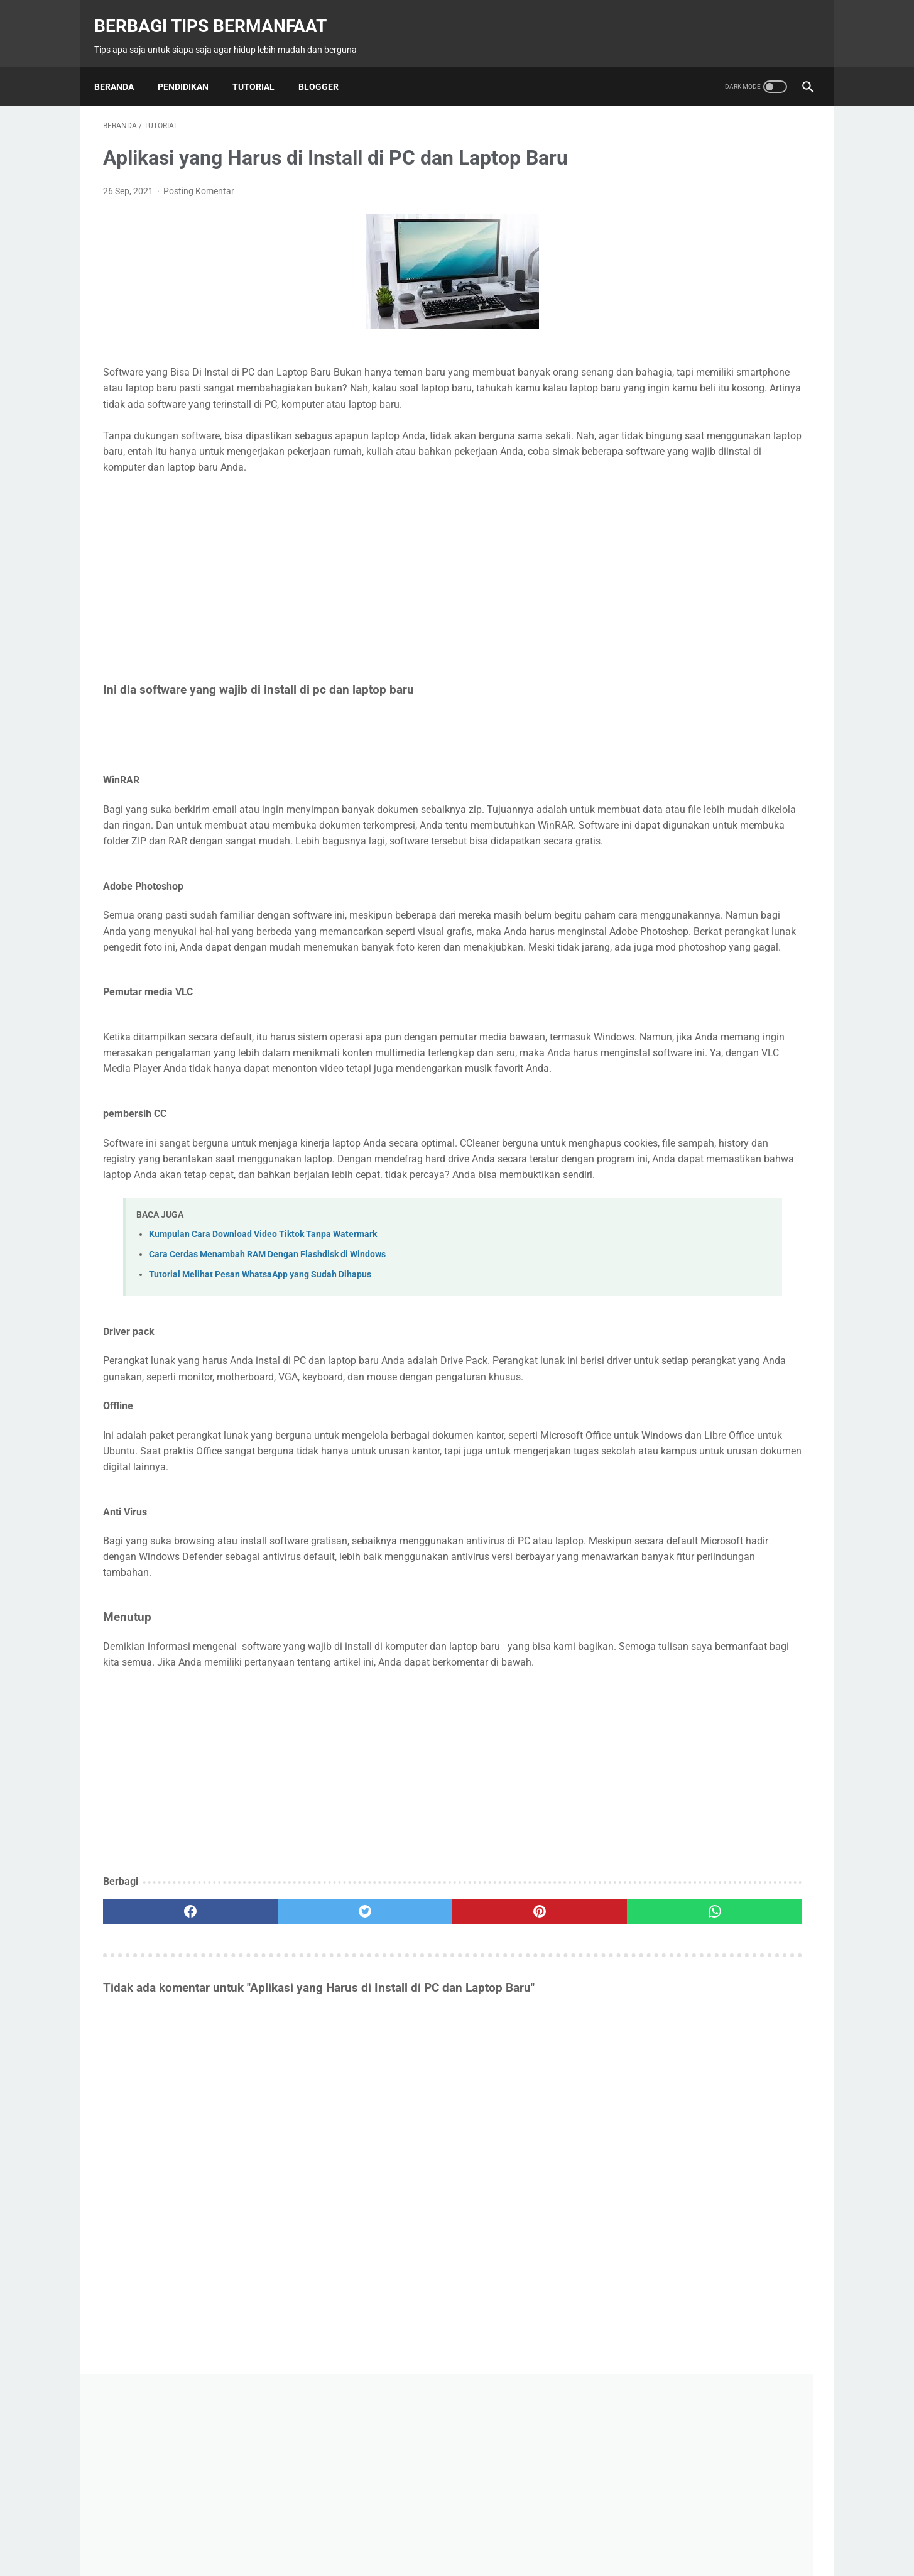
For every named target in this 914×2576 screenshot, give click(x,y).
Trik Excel (657, 1563)
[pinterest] (399, 2074)
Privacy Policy (476, 2536)
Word (783, 1563)
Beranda (123, 66)
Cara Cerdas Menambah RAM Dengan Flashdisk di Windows (267, 1368)
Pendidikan (191, 66)
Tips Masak (736, 1539)
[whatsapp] (518, 2074)
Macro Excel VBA (751, 1515)
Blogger (327, 66)
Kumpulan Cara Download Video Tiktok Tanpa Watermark (263, 1348)
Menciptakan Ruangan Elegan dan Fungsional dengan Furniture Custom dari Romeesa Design (718, 1346)
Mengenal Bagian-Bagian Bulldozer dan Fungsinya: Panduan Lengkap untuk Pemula (723, 1293)
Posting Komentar (198, 178)
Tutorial (262, 66)
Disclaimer (535, 2536)
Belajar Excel (661, 1492)
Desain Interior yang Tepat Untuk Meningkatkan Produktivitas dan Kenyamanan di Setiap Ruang (708, 1400)
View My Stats (655, 515)
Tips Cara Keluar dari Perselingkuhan (717, 848)
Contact (420, 2536)
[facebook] (162, 2074)
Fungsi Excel (661, 1515)
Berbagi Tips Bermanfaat (219, 13)
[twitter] (281, 2074)
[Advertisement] (340, 598)
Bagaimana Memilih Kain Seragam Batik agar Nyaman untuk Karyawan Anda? (716, 1239)
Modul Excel (660, 1539)
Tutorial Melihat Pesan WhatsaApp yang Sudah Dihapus (260, 1389)
